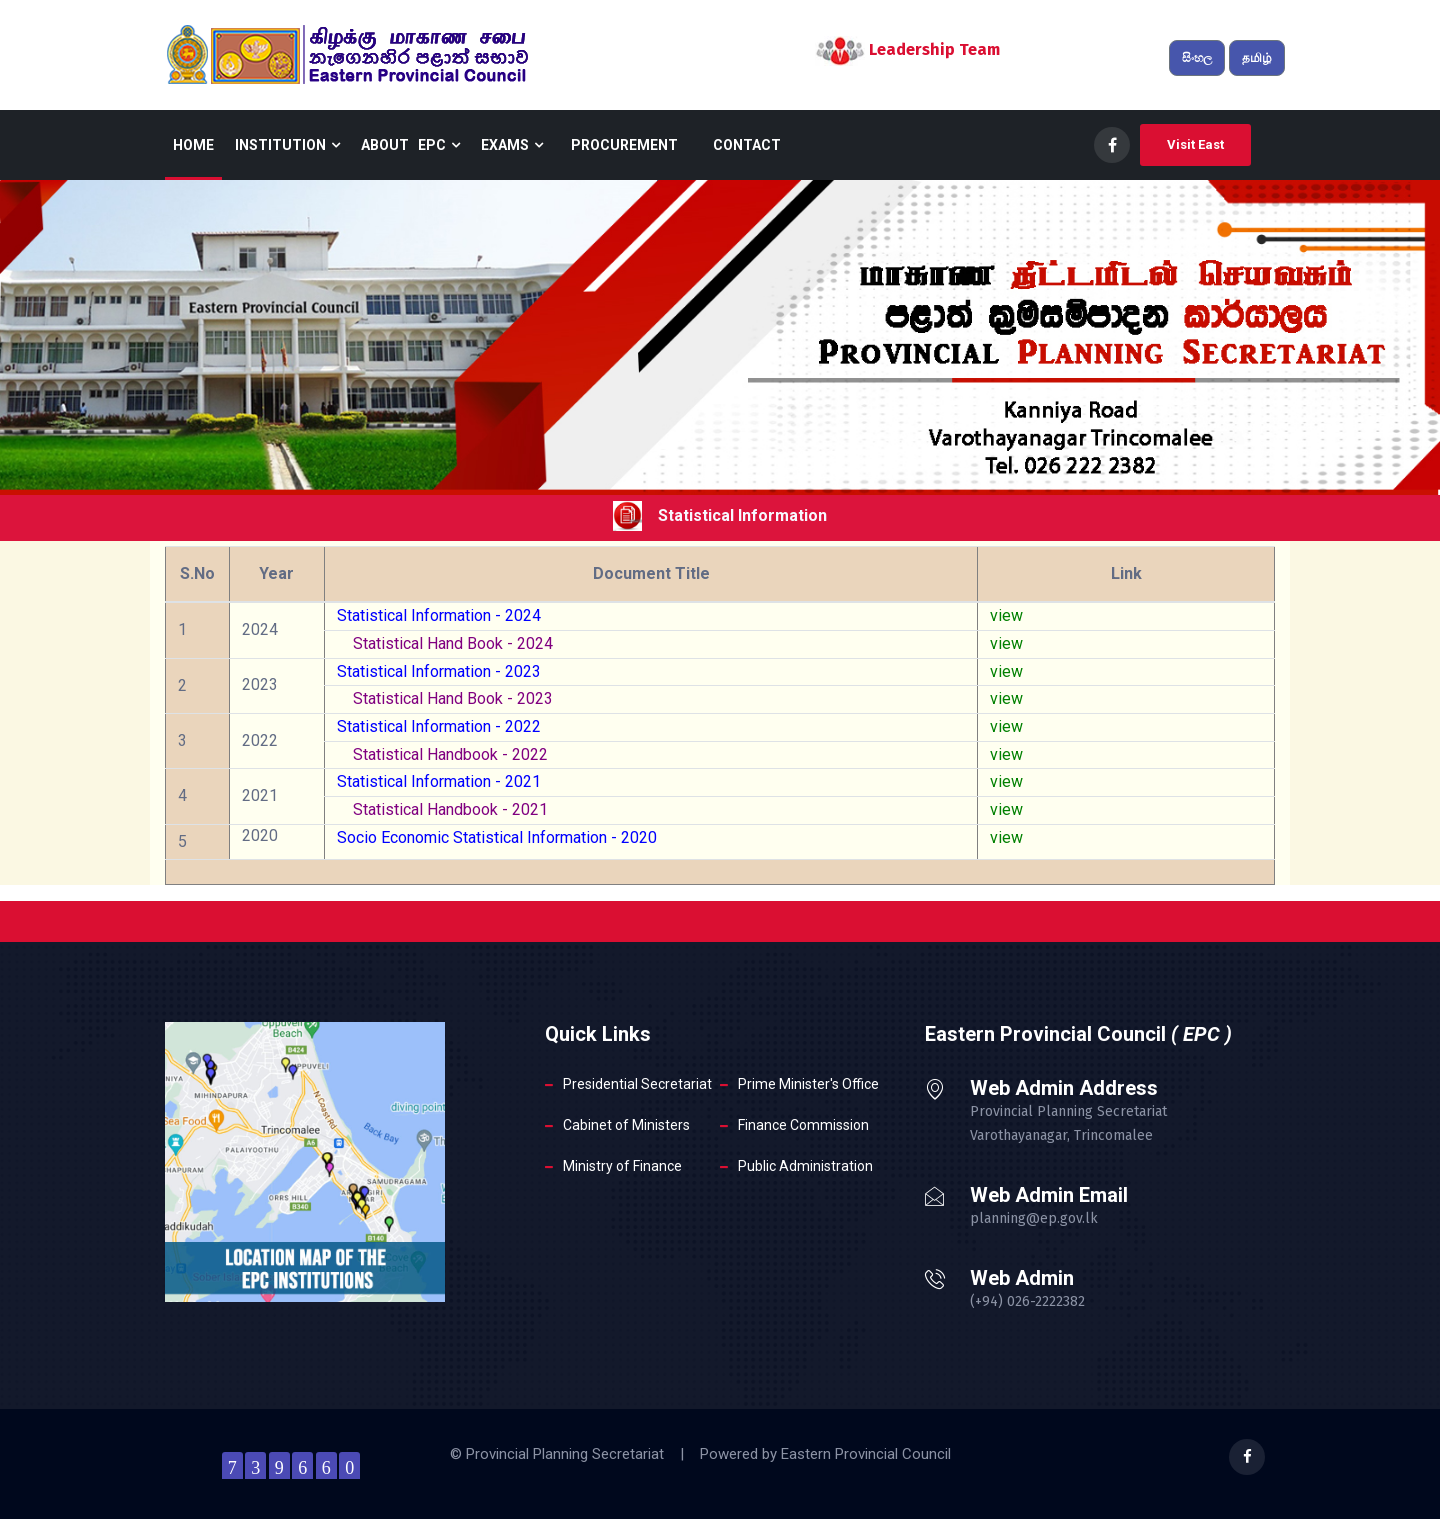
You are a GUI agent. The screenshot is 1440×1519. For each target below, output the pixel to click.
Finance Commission (803, 1125)
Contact (747, 145)
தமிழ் (1257, 58)
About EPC (410, 145)
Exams (512, 145)
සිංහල (1197, 58)
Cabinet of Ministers (626, 1125)
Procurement (624, 145)
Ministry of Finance (622, 1166)
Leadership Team (934, 49)
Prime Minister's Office (808, 1084)
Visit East (1195, 144)
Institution (287, 145)
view (1006, 615)
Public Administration (805, 1166)
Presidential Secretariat (637, 1084)
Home (193, 145)
